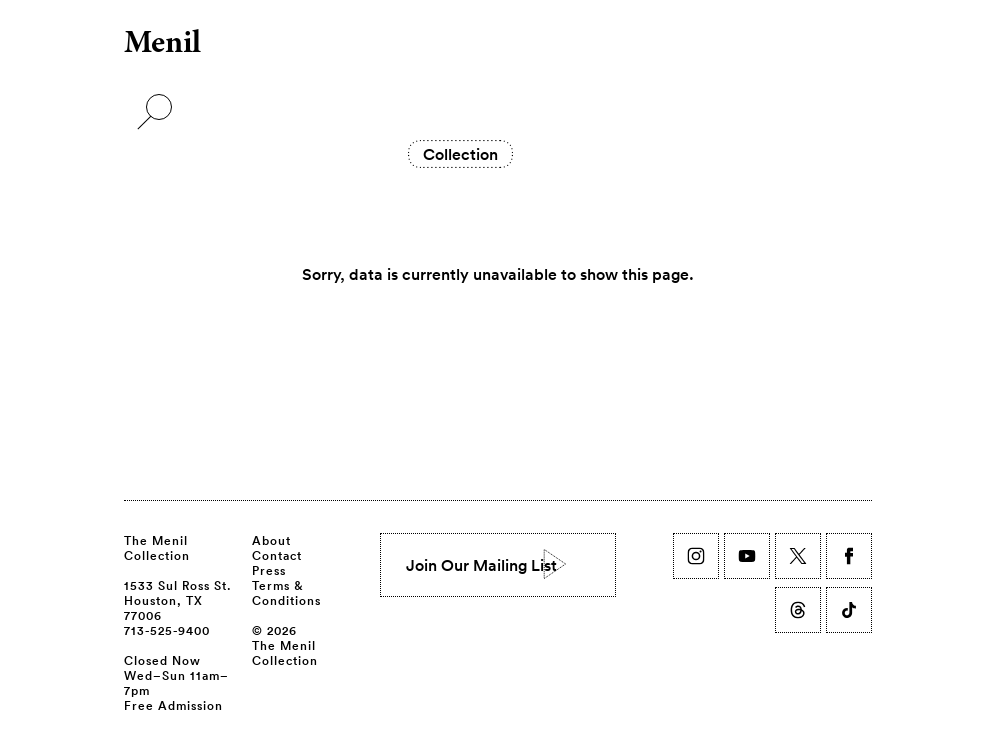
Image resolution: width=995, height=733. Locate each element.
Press (269, 570)
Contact (277, 555)
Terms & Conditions (286, 592)
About (271, 540)
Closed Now (162, 660)
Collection (460, 154)
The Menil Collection (157, 547)
